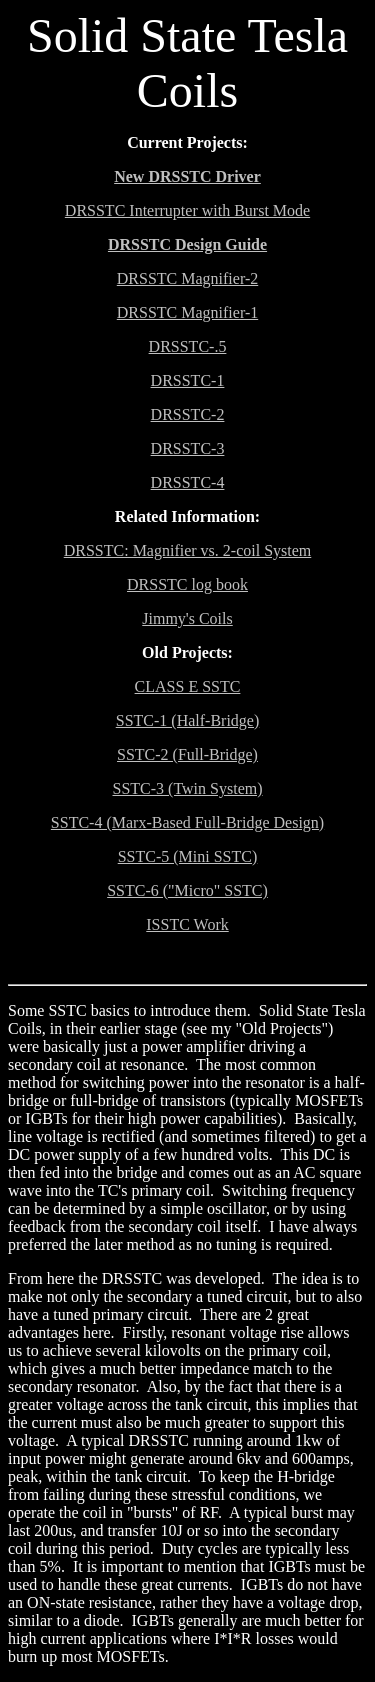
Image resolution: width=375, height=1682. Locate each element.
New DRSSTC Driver (187, 176)
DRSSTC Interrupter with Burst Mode (187, 210)
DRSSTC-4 (188, 482)
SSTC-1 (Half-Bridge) (188, 720)
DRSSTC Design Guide (187, 244)
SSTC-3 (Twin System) (188, 788)
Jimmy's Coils (187, 618)
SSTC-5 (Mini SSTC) (188, 856)
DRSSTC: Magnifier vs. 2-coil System (188, 550)
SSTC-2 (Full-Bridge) (187, 754)
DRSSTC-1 (188, 380)
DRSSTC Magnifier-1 (187, 312)
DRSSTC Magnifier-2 (187, 278)
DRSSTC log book (187, 584)
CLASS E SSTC (188, 686)
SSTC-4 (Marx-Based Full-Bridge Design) (187, 822)
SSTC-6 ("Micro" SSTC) (187, 890)
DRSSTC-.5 (188, 346)
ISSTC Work (187, 924)
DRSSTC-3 (188, 448)
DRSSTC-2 (188, 414)
